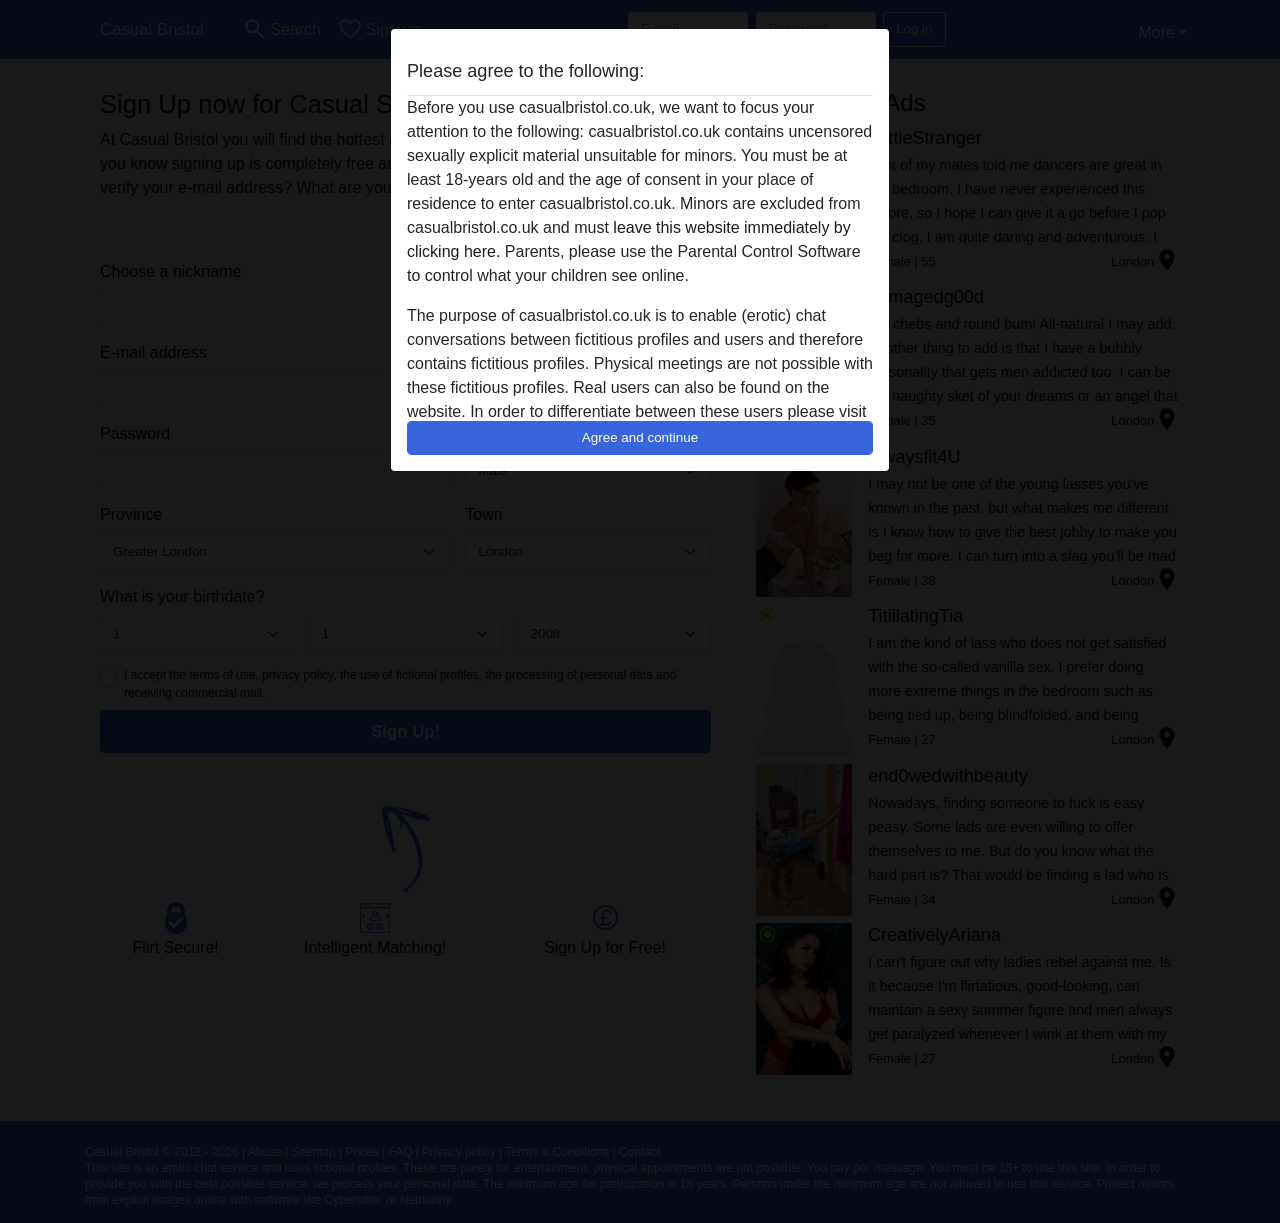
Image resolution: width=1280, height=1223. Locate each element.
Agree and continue (640, 437)
